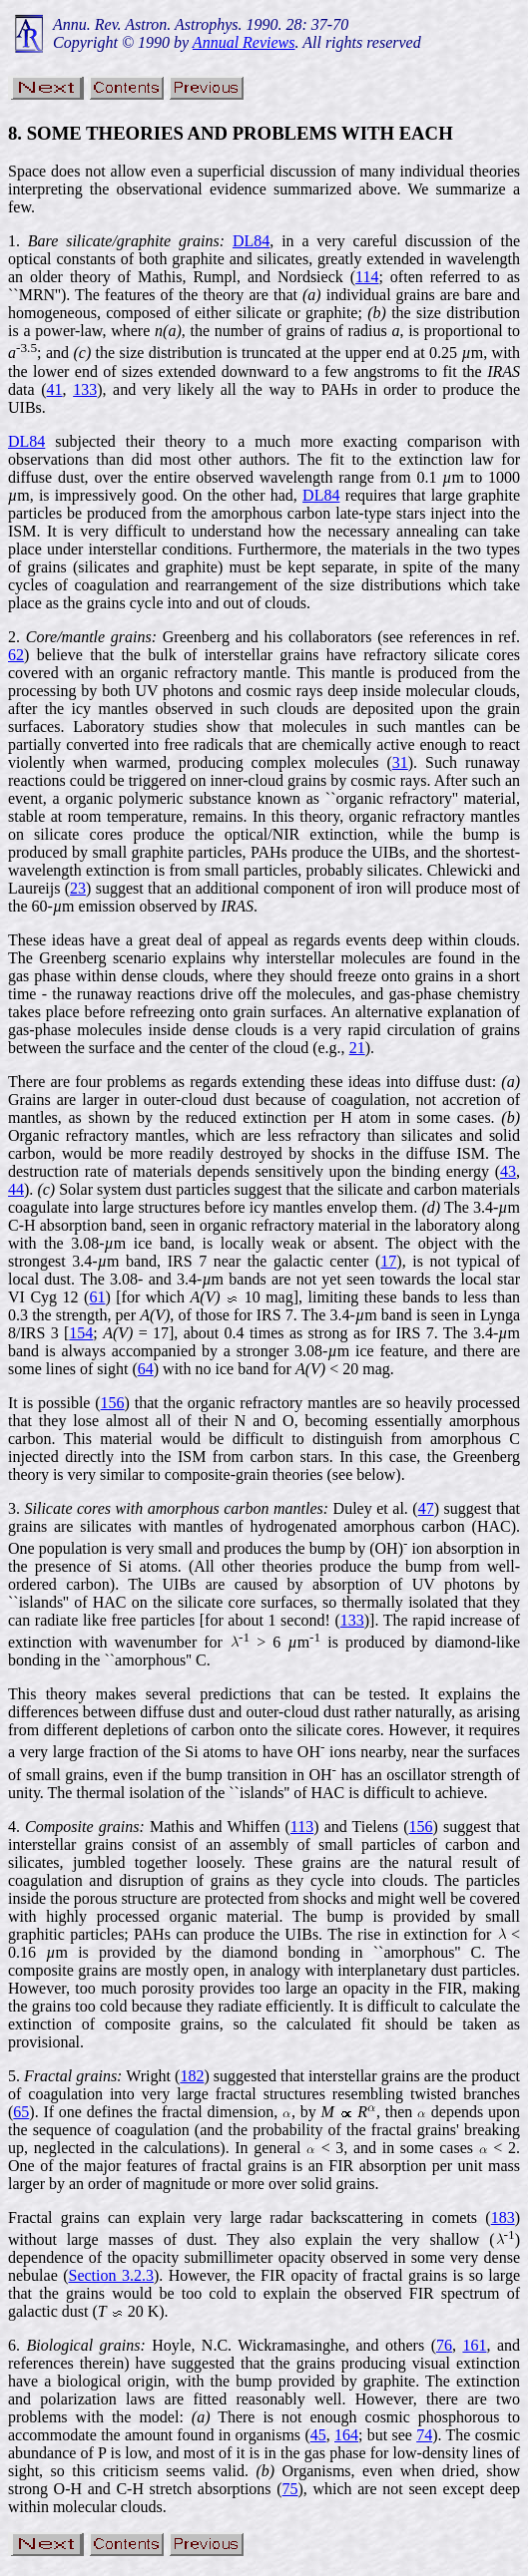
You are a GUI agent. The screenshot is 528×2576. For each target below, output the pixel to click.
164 (346, 2434)
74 (424, 2434)
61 (97, 1296)
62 (16, 654)
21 (357, 1047)
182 (192, 2075)
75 (290, 2488)
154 (81, 1332)
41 (55, 389)
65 (21, 2111)
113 (301, 1826)
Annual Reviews (244, 42)
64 (146, 1368)
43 (508, 1171)
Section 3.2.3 (111, 2275)
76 (444, 2345)
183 (503, 2217)
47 (426, 1508)
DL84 (251, 240)
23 (78, 888)
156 (113, 1402)
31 (400, 762)
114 (366, 276)
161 (474, 2345)
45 (318, 2434)
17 (388, 1261)
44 (16, 1189)
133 (85, 389)
